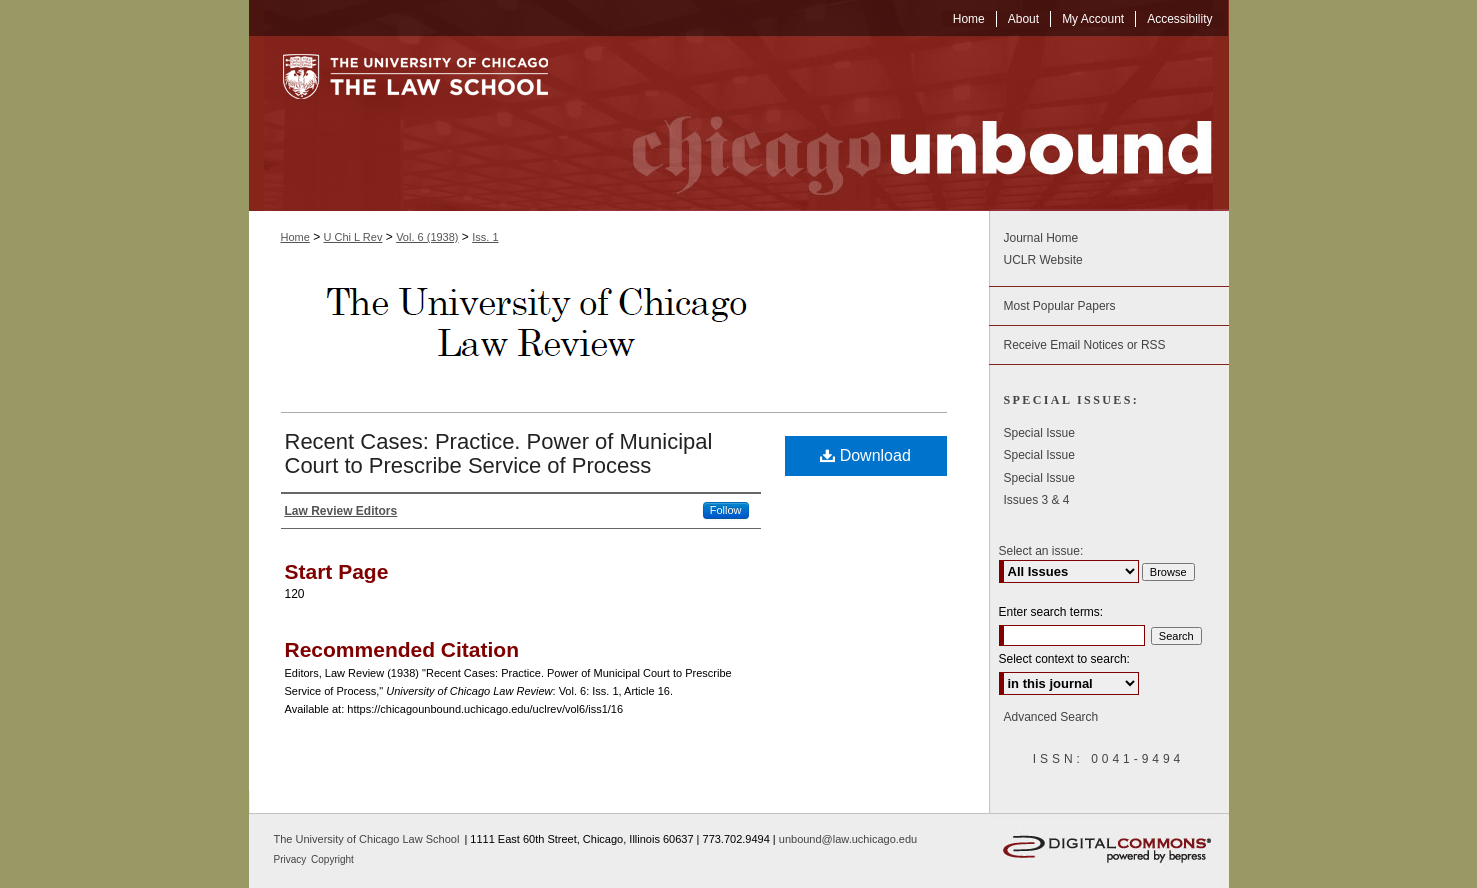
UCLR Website (1043, 260)
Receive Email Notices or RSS (1085, 345)
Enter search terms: (1051, 612)
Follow (726, 510)
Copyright (332, 859)
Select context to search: (1064, 659)
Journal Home (1041, 238)
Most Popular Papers (1060, 306)
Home (295, 237)
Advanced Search (1051, 717)
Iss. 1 (485, 237)
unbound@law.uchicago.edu (848, 839)
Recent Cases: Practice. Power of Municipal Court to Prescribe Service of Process (499, 453)
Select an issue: (1041, 551)
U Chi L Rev (353, 237)
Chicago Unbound (904, 123)
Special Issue (1039, 433)
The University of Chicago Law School (367, 839)
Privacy (292, 859)
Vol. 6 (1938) (427, 237)
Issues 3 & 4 (1037, 500)
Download (865, 455)
